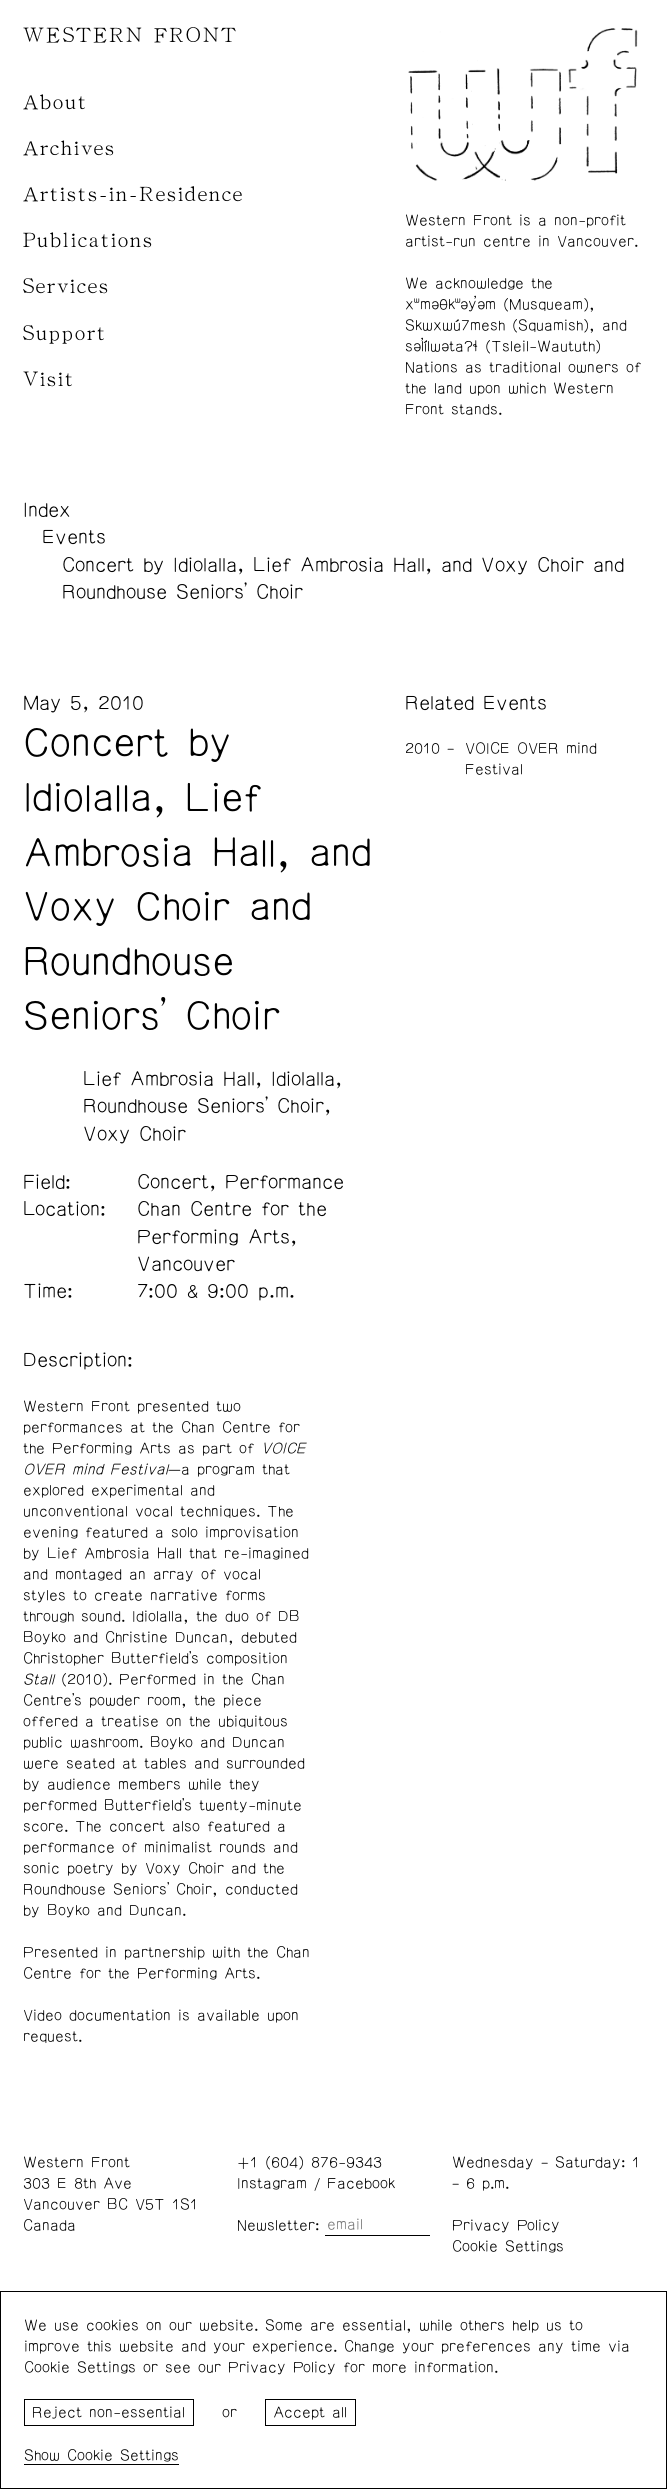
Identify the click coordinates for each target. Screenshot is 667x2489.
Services (66, 286)
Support (65, 333)
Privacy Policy (506, 2225)
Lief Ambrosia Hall (169, 1079)
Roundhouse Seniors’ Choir (203, 1106)
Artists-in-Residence (133, 194)
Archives (69, 148)
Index (47, 510)
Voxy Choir (134, 1134)
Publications (88, 240)
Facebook (361, 2183)
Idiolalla (303, 1079)
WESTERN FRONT (130, 35)
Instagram (272, 2183)
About (55, 102)
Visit (49, 379)
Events (74, 537)
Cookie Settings (508, 2246)
